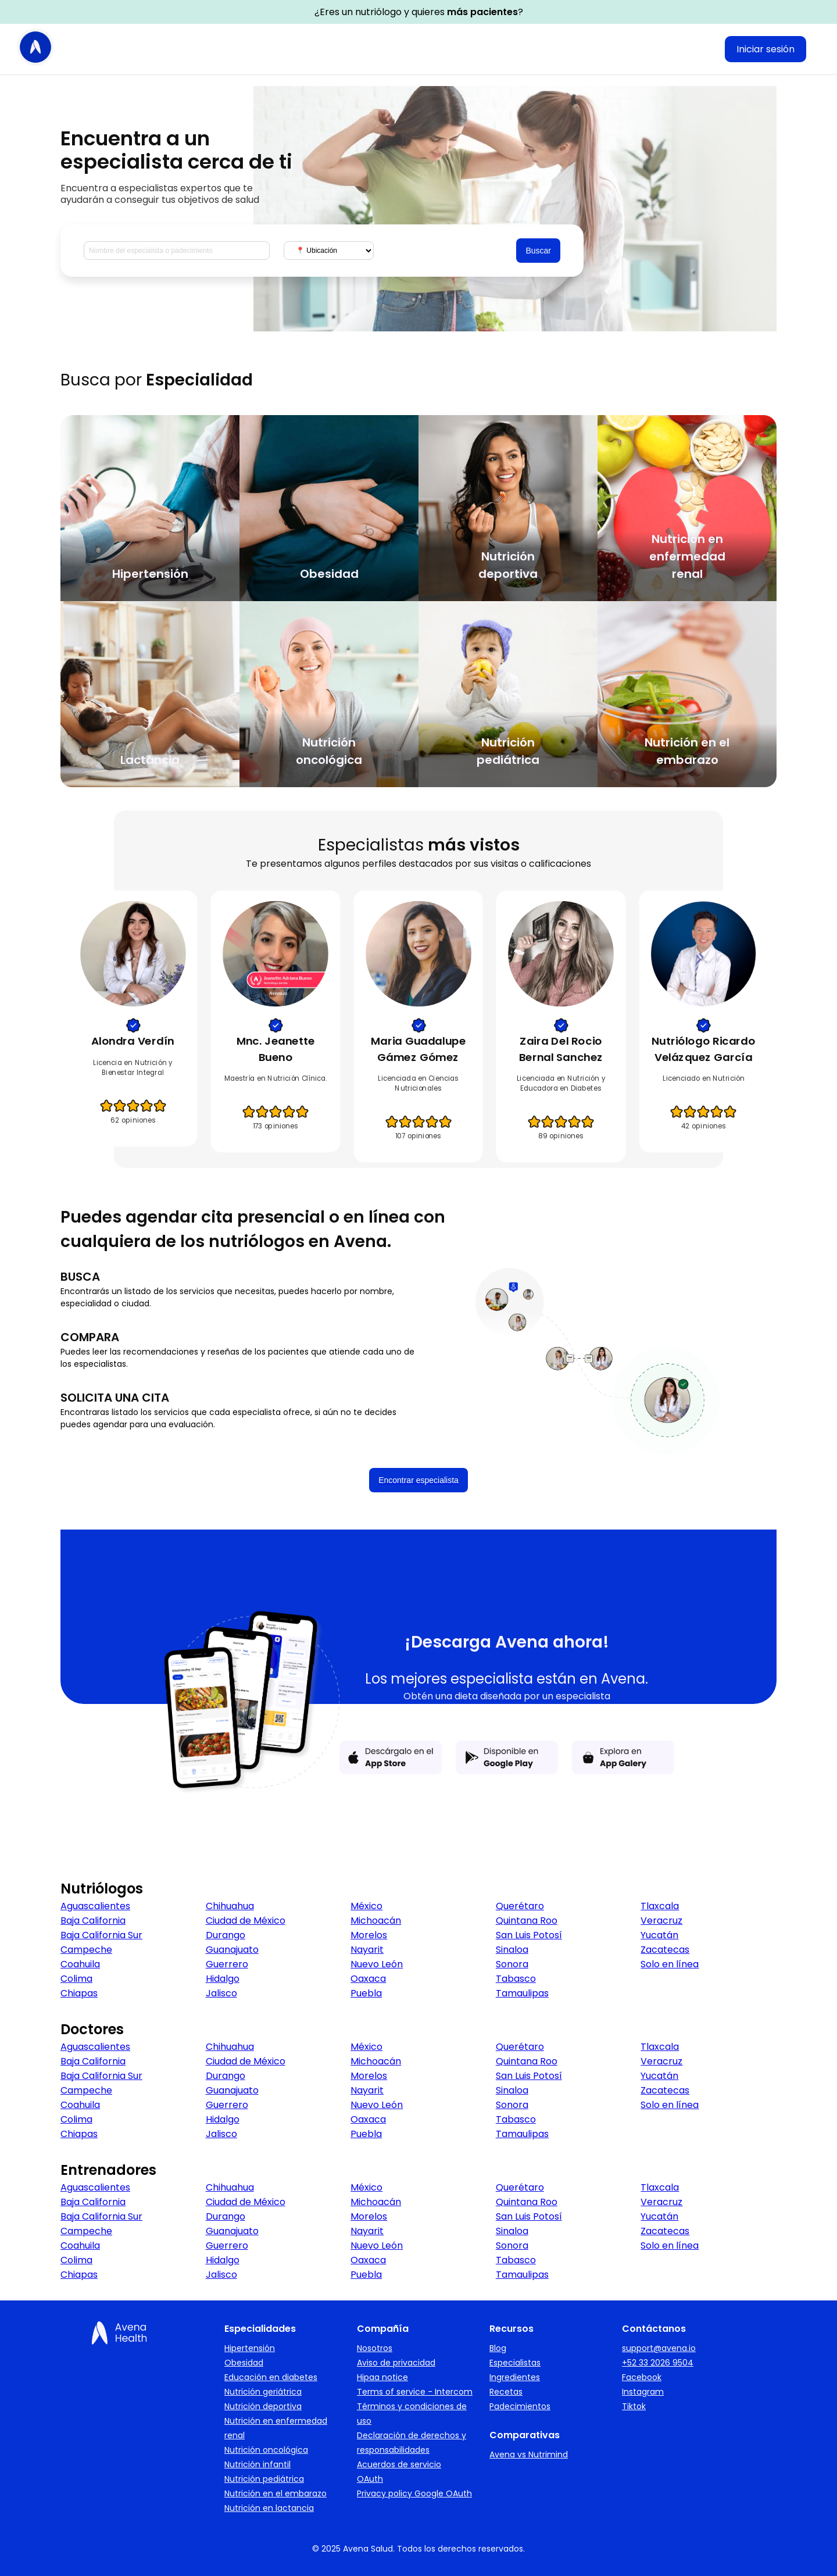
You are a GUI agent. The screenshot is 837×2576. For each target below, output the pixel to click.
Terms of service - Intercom (415, 2392)
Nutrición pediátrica (264, 2479)
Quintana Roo (526, 1920)
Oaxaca (368, 1978)
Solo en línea (670, 1964)
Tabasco (516, 1978)
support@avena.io (659, 2348)
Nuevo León (376, 1964)
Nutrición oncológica (266, 2450)
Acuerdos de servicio (399, 2464)
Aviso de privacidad (396, 2362)
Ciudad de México (245, 1920)
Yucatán (659, 1935)
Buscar (538, 250)
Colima (76, 1978)
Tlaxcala (660, 1906)
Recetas (506, 2392)
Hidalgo (222, 1978)
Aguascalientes (95, 1906)
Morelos (368, 1935)
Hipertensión (249, 2348)
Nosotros (374, 2348)
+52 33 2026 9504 (657, 2362)
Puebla (366, 1993)
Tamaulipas (522, 1993)
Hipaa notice (382, 2377)
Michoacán (375, 1920)
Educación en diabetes (270, 2377)
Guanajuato (232, 1949)
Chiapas (79, 1993)
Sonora (512, 1964)
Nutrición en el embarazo (275, 2493)
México (366, 1906)
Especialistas (515, 2362)
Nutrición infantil (257, 2464)
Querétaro (520, 1906)
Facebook (641, 2377)
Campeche (86, 1949)
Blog (497, 2348)
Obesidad (243, 2362)
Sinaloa (512, 1949)
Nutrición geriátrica (263, 2392)
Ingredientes (514, 2377)
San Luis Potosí (529, 1935)
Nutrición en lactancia (269, 2508)
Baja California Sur (101, 1935)
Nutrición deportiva (263, 2406)
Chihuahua (230, 1906)
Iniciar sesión (765, 49)
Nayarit (367, 1949)
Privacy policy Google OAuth (414, 2493)
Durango (225, 1935)
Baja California (93, 1920)
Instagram (643, 2392)
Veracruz (661, 1920)
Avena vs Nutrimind (528, 2454)
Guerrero (227, 1964)
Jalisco (221, 1993)
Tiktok (634, 2406)
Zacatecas (665, 1949)
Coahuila (80, 1964)
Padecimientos (519, 2406)
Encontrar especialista (418, 1480)
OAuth (370, 2479)
